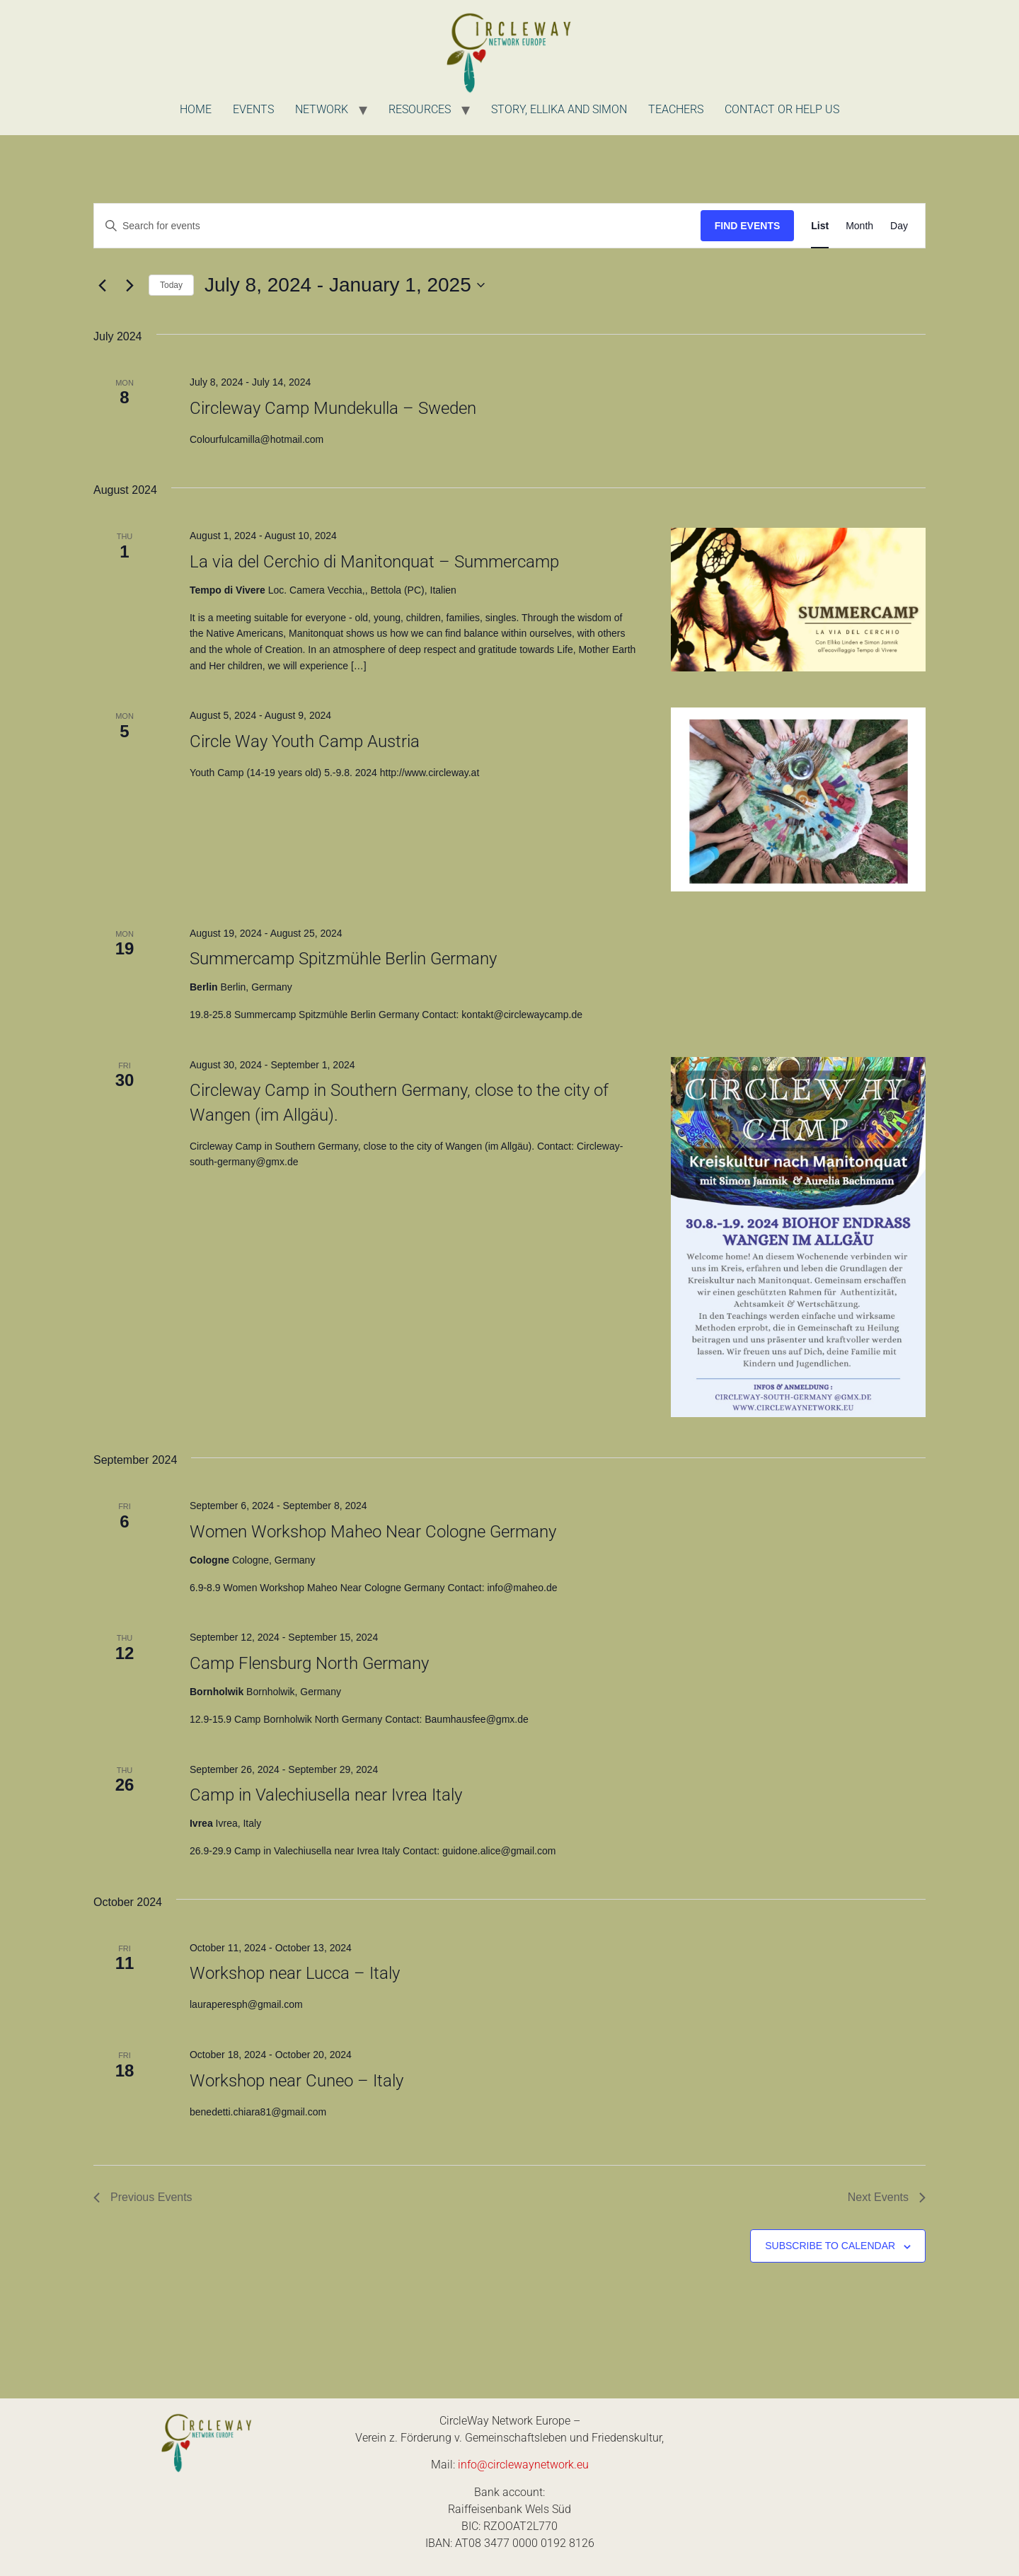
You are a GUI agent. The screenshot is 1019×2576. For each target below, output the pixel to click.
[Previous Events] (101, 285)
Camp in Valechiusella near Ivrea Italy (326, 1795)
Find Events (748, 225)
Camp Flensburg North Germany (309, 1663)
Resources (419, 109)
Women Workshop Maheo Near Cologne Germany (373, 1532)
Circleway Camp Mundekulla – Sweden (333, 408)
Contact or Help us (782, 109)
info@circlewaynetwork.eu (523, 2464)
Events (253, 109)
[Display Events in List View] (820, 226)
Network (321, 109)
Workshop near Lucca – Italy (295, 1973)
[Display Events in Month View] (859, 226)
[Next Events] (129, 285)
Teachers (675, 109)
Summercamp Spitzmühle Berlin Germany (343, 959)
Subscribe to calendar (830, 2245)
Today (171, 285)
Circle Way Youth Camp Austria (305, 741)
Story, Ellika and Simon (559, 109)
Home (196, 109)
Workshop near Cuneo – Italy (296, 2081)
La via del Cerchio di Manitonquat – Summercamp (374, 562)
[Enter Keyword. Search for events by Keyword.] (397, 226)
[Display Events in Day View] (899, 226)
